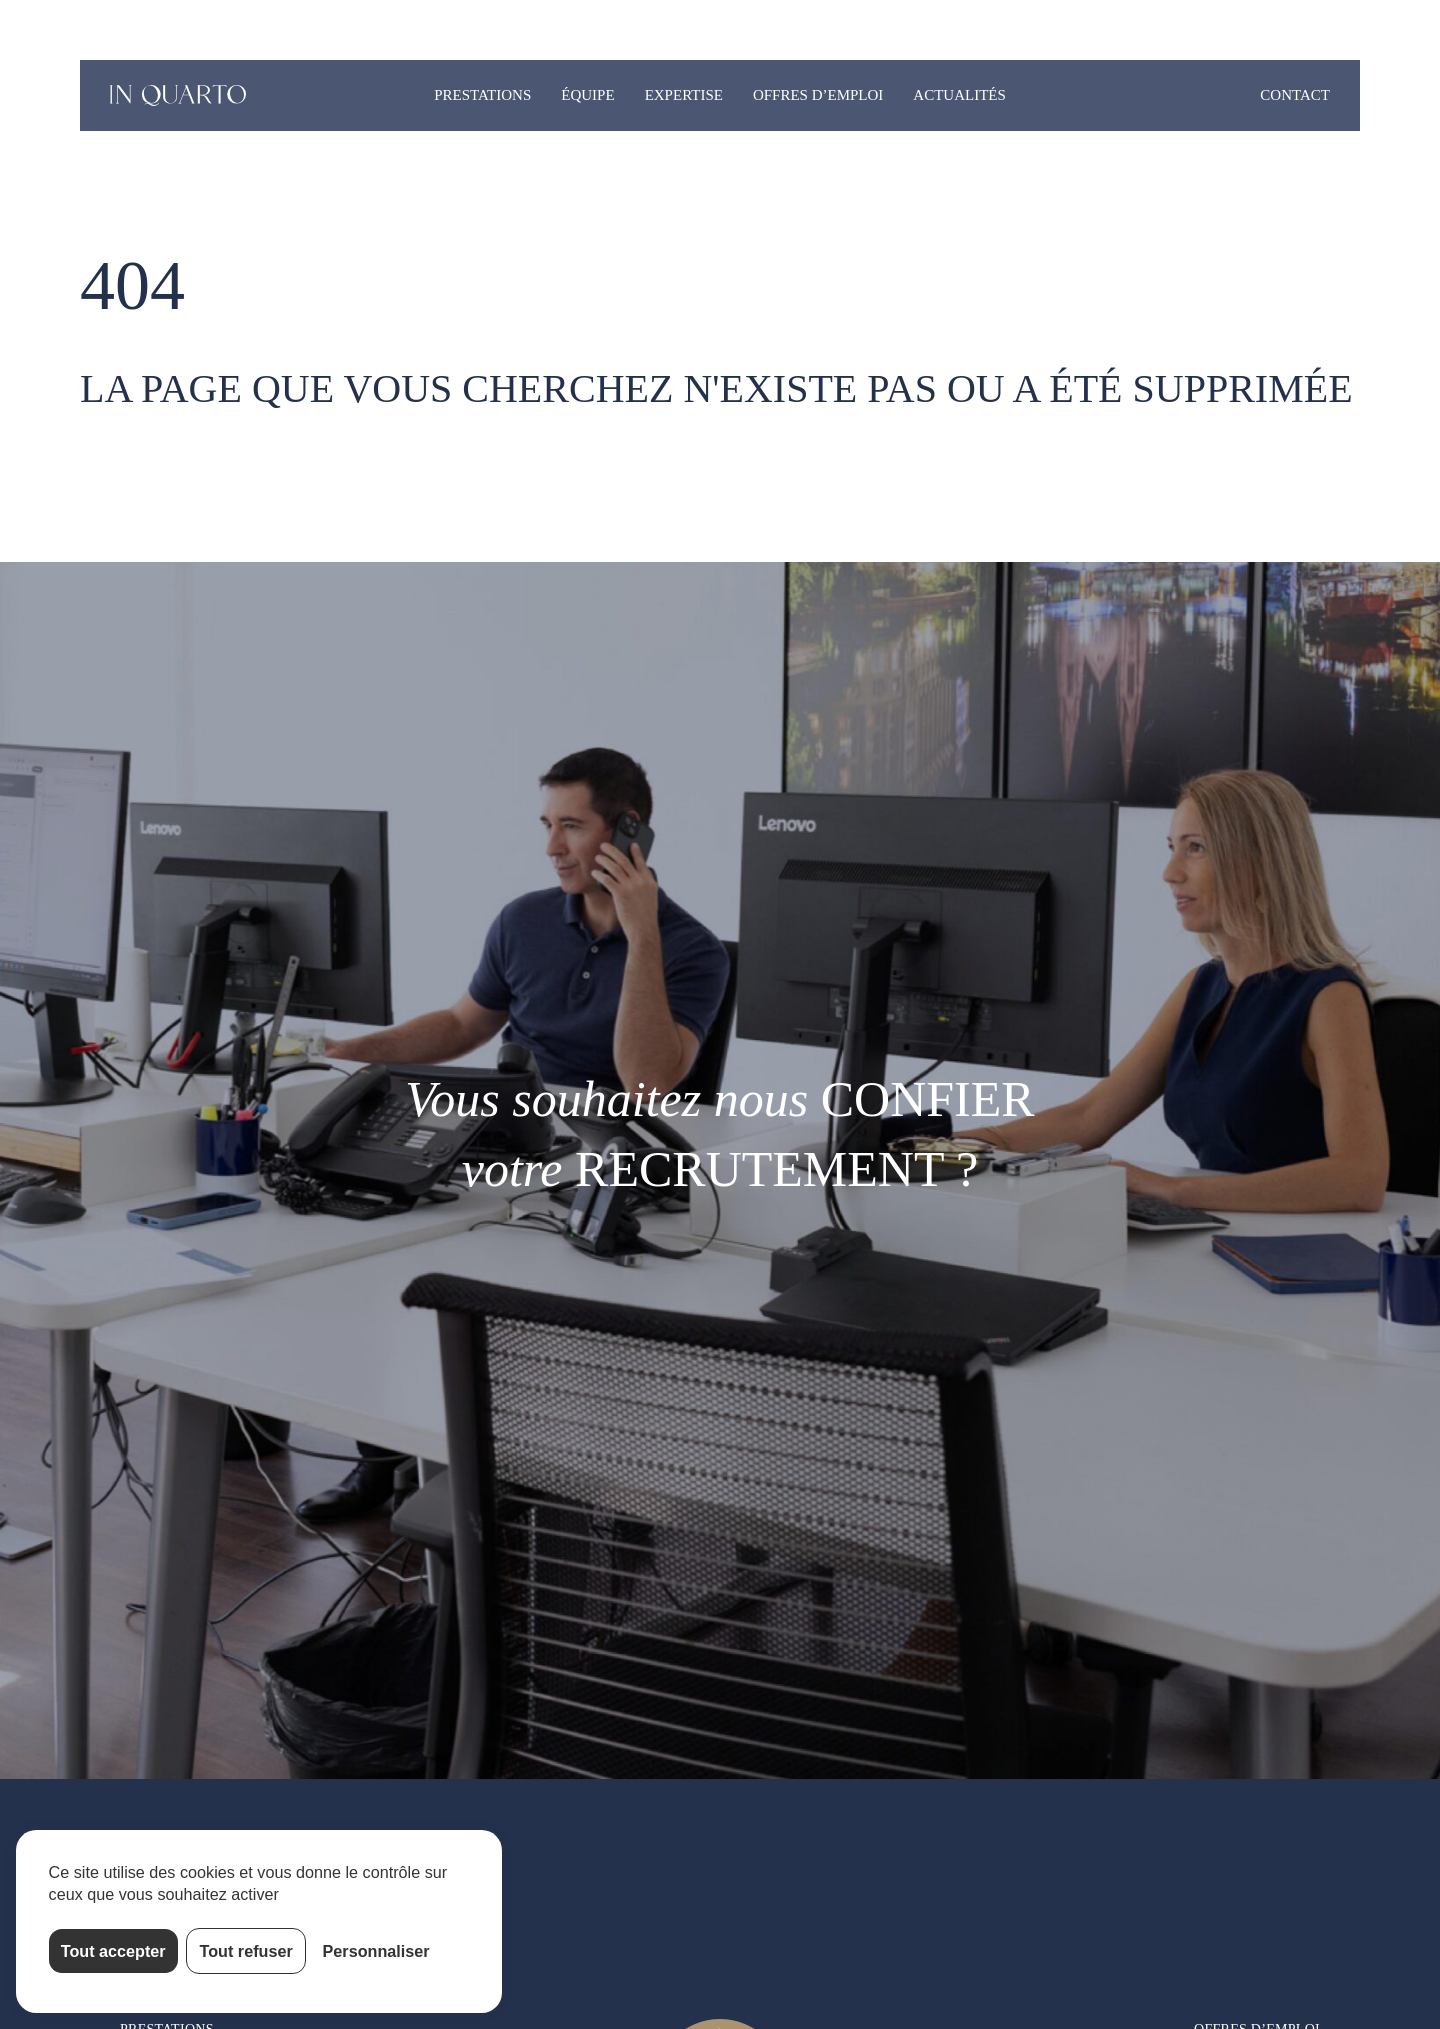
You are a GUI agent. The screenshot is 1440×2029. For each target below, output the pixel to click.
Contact (1295, 95)
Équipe (587, 95)
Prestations (482, 95)
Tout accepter (113, 1951)
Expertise (684, 95)
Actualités (959, 95)
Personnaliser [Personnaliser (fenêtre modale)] (376, 1951)
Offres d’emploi (818, 95)
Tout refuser (246, 1951)
